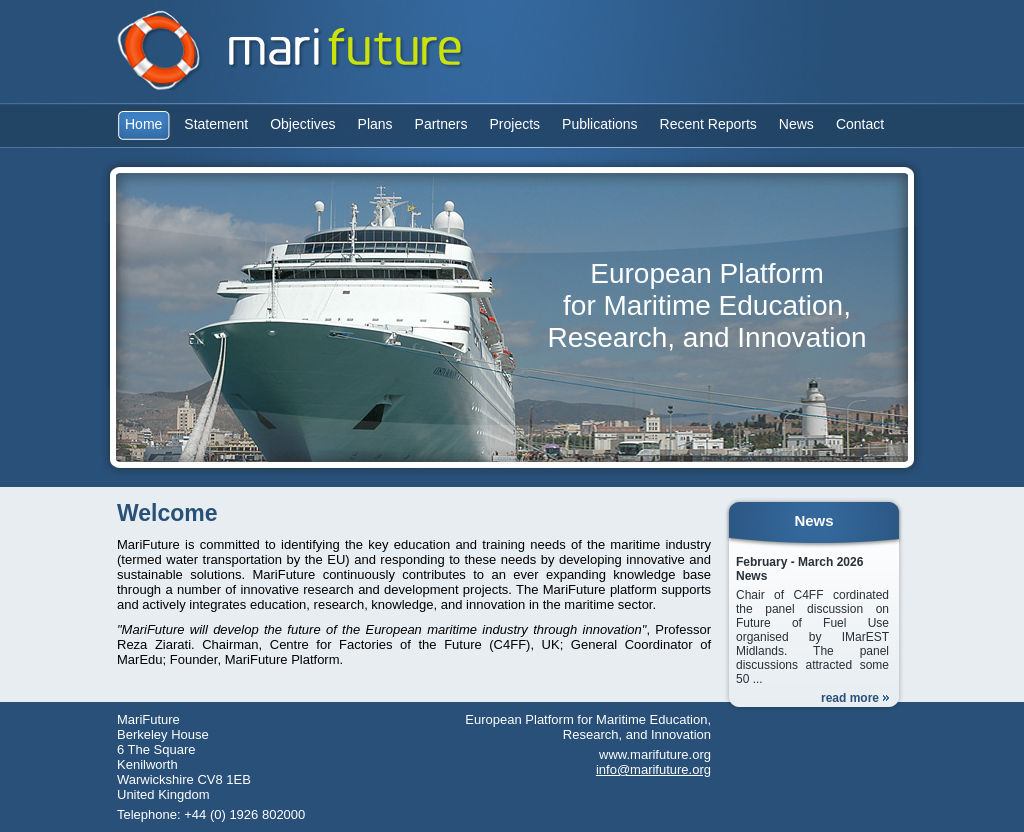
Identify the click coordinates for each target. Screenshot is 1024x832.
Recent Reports (708, 124)
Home (143, 124)
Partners (441, 124)
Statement (216, 124)
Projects (515, 124)
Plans (375, 124)
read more (850, 698)
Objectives (302, 124)
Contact (860, 124)
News (796, 124)
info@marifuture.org (653, 769)
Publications (600, 124)
